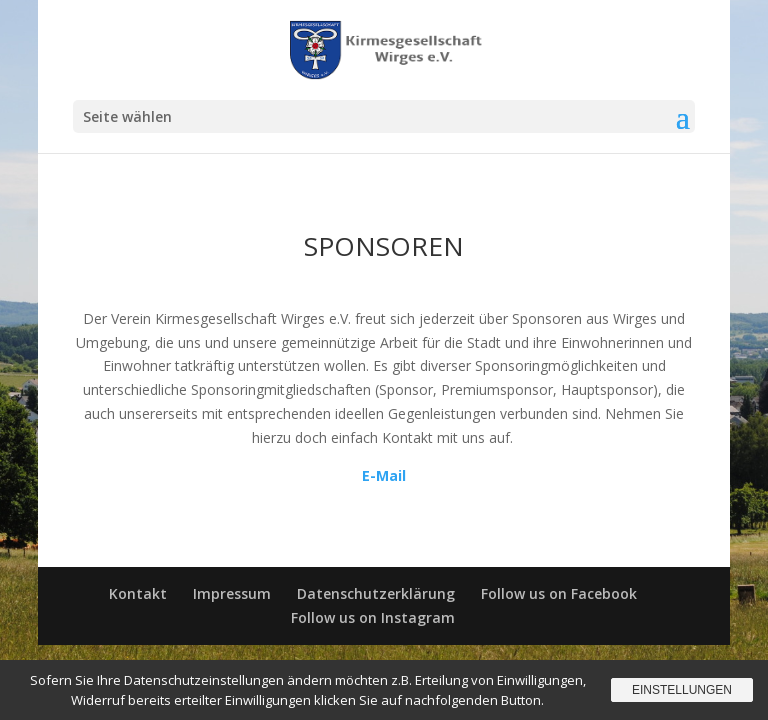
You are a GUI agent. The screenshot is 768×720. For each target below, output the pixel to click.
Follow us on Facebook (559, 593)
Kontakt (138, 593)
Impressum (232, 593)
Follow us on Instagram (373, 617)
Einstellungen (682, 690)
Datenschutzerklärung (376, 593)
